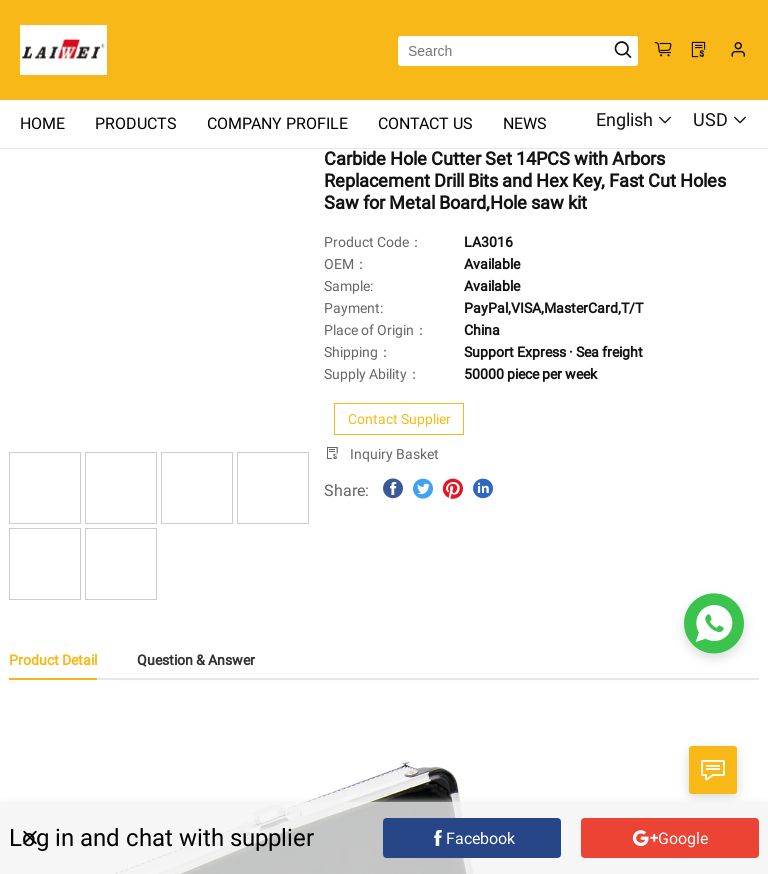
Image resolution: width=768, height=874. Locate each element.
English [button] (634, 119)
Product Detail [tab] (53, 660)
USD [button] (720, 119)
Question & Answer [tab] (196, 660)
